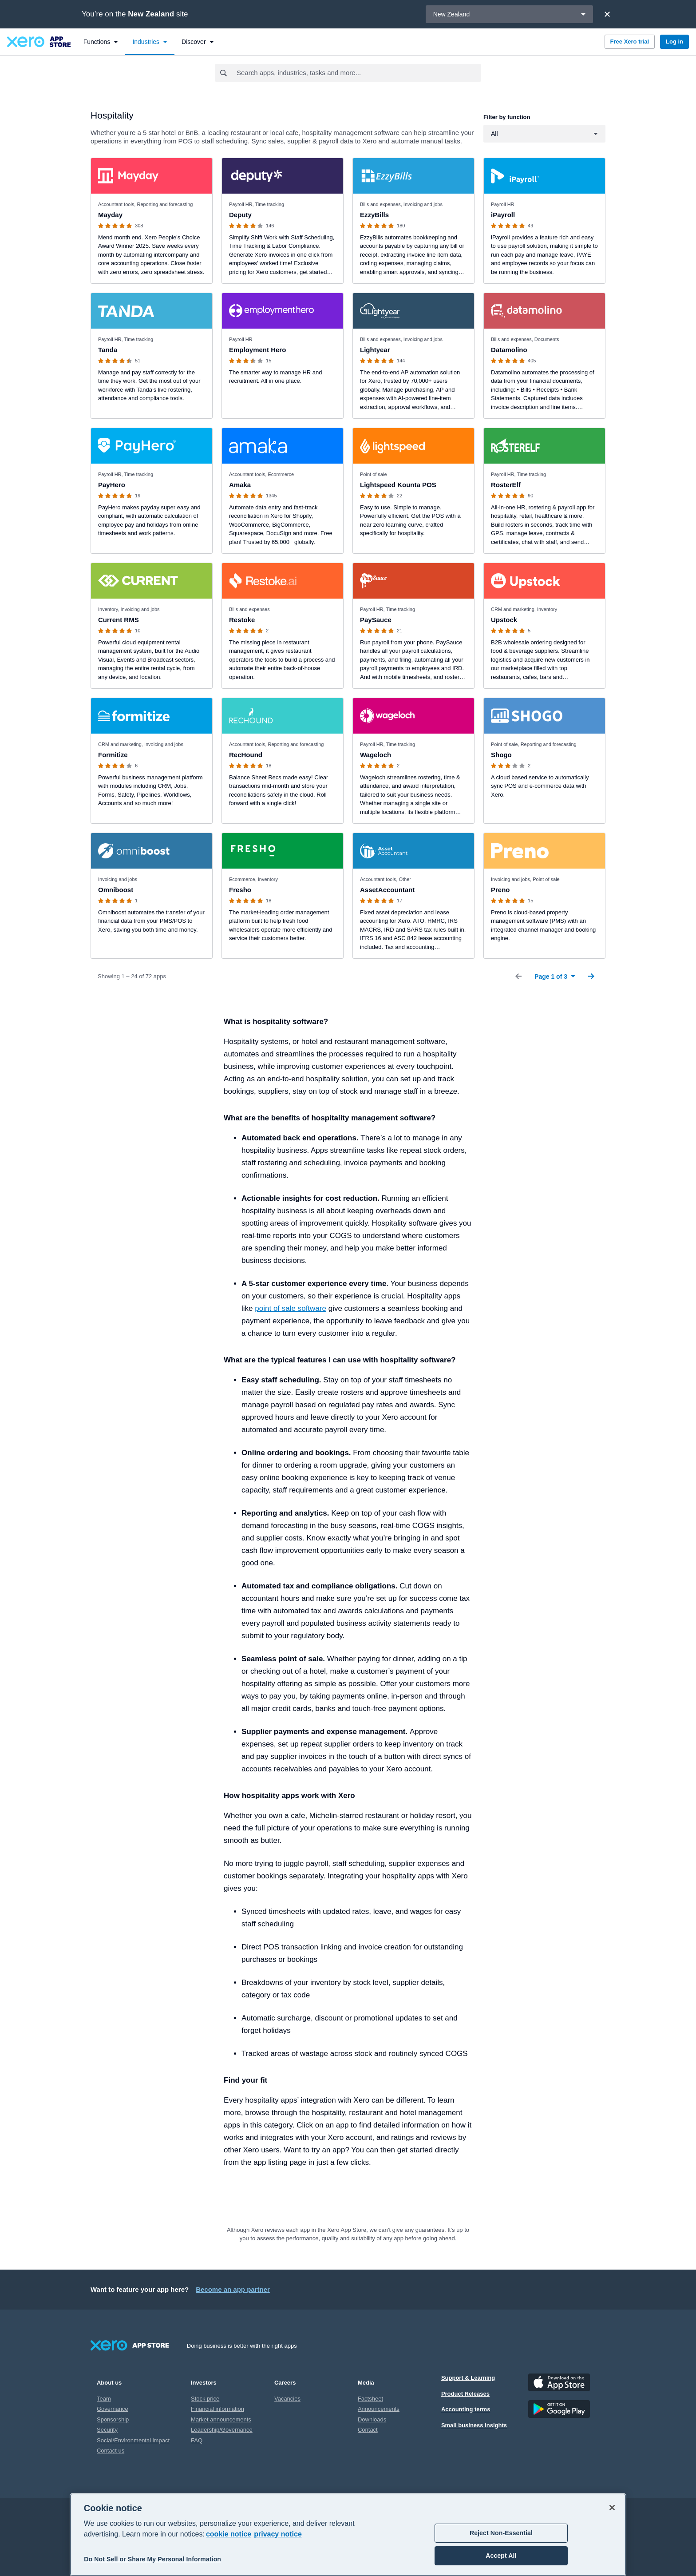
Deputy (240, 214)
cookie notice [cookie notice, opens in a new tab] (228, 2534)
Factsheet (370, 2398)
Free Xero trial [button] (629, 41)
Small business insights (474, 2425)
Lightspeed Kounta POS (398, 484)
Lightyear (375, 349)
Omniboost (115, 889)
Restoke (242, 619)
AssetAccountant (387, 889)
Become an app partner (233, 2289)
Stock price (205, 2398)
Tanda (107, 349)
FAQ (196, 2440)
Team (104, 2398)
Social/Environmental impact (133, 2440)
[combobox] (358, 72)
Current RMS (118, 619)
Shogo (501, 754)
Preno (500, 889)
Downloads (372, 2419)
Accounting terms (465, 2409)
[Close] (607, 14)
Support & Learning (468, 2377)
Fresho (240, 889)
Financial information (217, 2408)
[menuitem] (101, 41)
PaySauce (376, 619)
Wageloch (375, 754)
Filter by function (506, 117)
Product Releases (465, 2393)
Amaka (240, 484)
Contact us (110, 2450)
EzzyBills (374, 214)
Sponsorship (113, 2419)
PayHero (111, 484)
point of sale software (290, 1308)
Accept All (501, 2555)
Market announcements (221, 2419)
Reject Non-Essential (501, 2532)
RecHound (245, 754)
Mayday (110, 214)
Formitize (113, 754)
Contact (368, 2429)
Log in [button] (674, 41)
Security (107, 2429)
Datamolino (509, 349)
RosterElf (506, 484)
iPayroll (503, 214)
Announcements (378, 2408)
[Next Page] (591, 976)
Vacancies (287, 2398)
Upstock (504, 619)
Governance (112, 2408)
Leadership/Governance (222, 2429)
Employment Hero (257, 349)
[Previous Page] (518, 976)
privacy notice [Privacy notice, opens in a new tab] (278, 2534)
